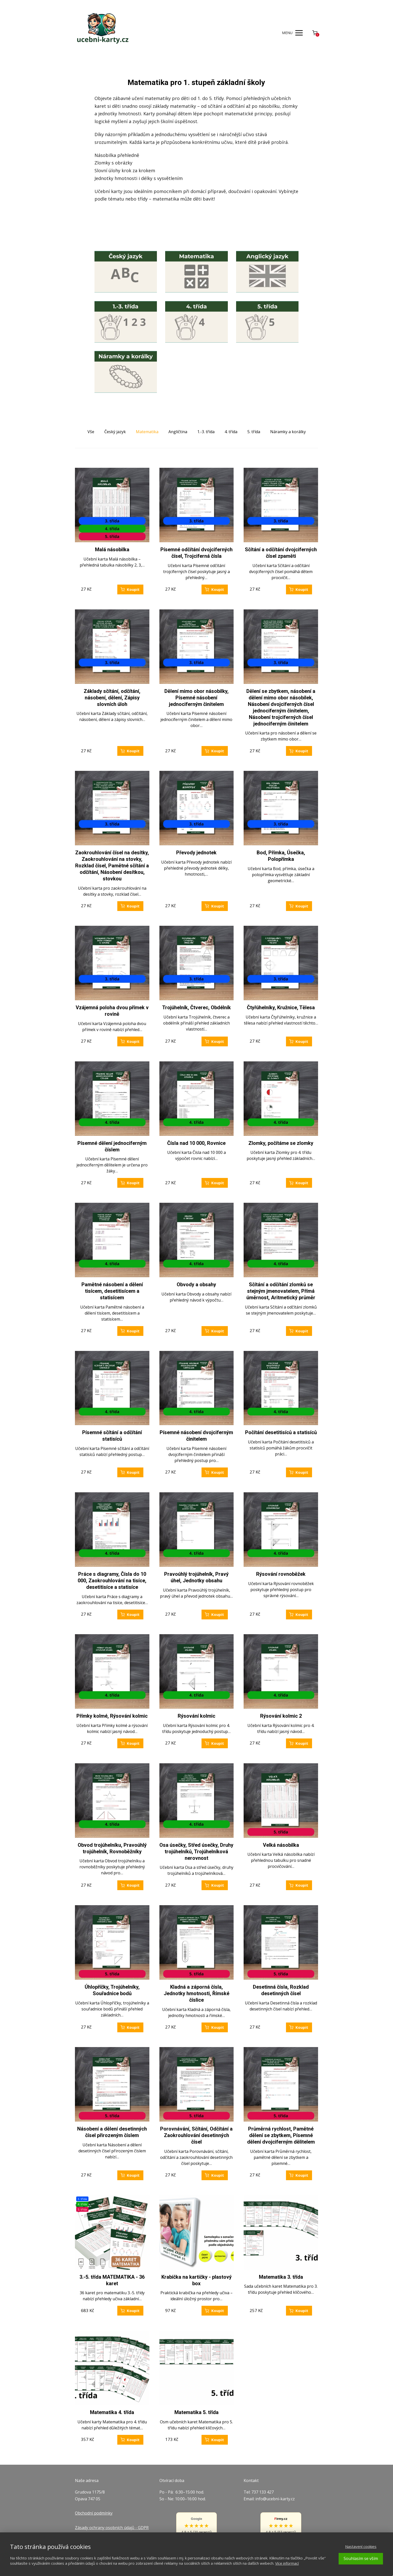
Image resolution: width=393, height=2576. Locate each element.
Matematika (147, 431)
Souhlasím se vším (361, 2558)
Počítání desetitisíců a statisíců (281, 1432)
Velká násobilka (281, 1845)
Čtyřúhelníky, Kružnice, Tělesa (281, 1007)
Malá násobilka (112, 549)
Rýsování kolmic (196, 1716)
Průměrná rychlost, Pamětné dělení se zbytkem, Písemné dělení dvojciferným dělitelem (281, 2135)
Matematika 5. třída (196, 2412)
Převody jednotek (196, 853)
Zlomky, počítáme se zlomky (280, 1143)
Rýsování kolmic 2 (281, 1716)
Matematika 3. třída (281, 2277)
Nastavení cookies (360, 2546)
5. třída (253, 431)
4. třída (231, 431)
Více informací (287, 2563)
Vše (90, 431)
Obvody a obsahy (196, 1284)
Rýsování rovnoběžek (281, 1574)
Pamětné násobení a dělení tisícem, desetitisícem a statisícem (112, 1291)
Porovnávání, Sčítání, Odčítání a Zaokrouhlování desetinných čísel (196, 2135)
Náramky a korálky (288, 431)
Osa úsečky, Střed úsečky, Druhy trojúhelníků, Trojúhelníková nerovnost (196, 1851)
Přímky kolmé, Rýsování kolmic (112, 1716)
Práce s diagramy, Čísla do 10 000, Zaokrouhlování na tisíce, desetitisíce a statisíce (112, 1580)
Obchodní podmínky (94, 2513)
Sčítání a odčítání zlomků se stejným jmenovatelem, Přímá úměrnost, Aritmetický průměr (280, 1291)
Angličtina (177, 431)
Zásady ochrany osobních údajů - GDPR (112, 2527)
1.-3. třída (206, 431)
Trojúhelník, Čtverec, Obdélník (196, 1007)
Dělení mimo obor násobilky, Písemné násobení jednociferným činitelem (196, 697)
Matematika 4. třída (112, 2412)
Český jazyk (115, 431)
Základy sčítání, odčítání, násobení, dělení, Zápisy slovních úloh (112, 697)
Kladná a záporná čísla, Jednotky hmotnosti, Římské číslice (196, 1993)
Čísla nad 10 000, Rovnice (196, 1143)
